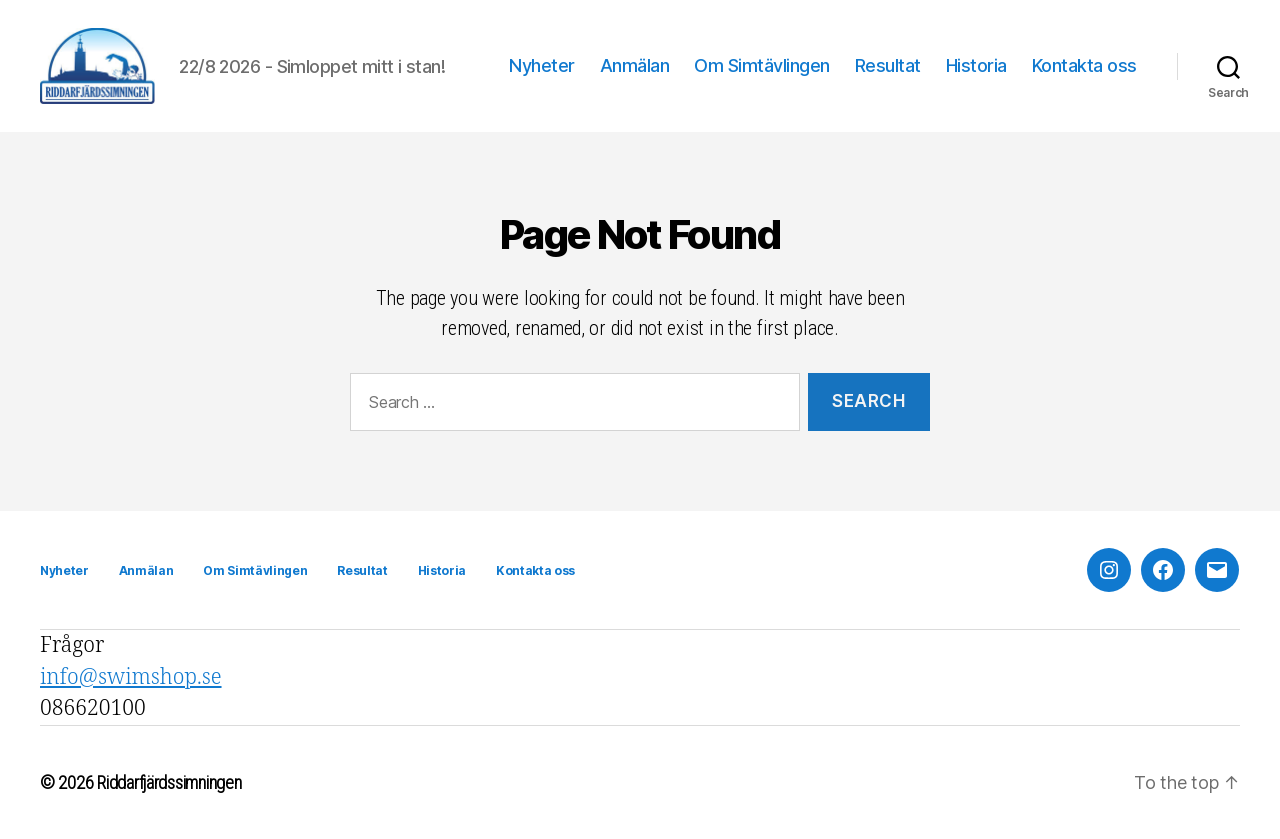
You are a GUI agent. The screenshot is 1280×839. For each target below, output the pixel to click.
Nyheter (542, 65)
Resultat (888, 65)
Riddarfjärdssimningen (169, 782)
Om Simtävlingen (762, 65)
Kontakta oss (1084, 65)
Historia (976, 65)
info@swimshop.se (131, 677)
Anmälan (635, 65)
